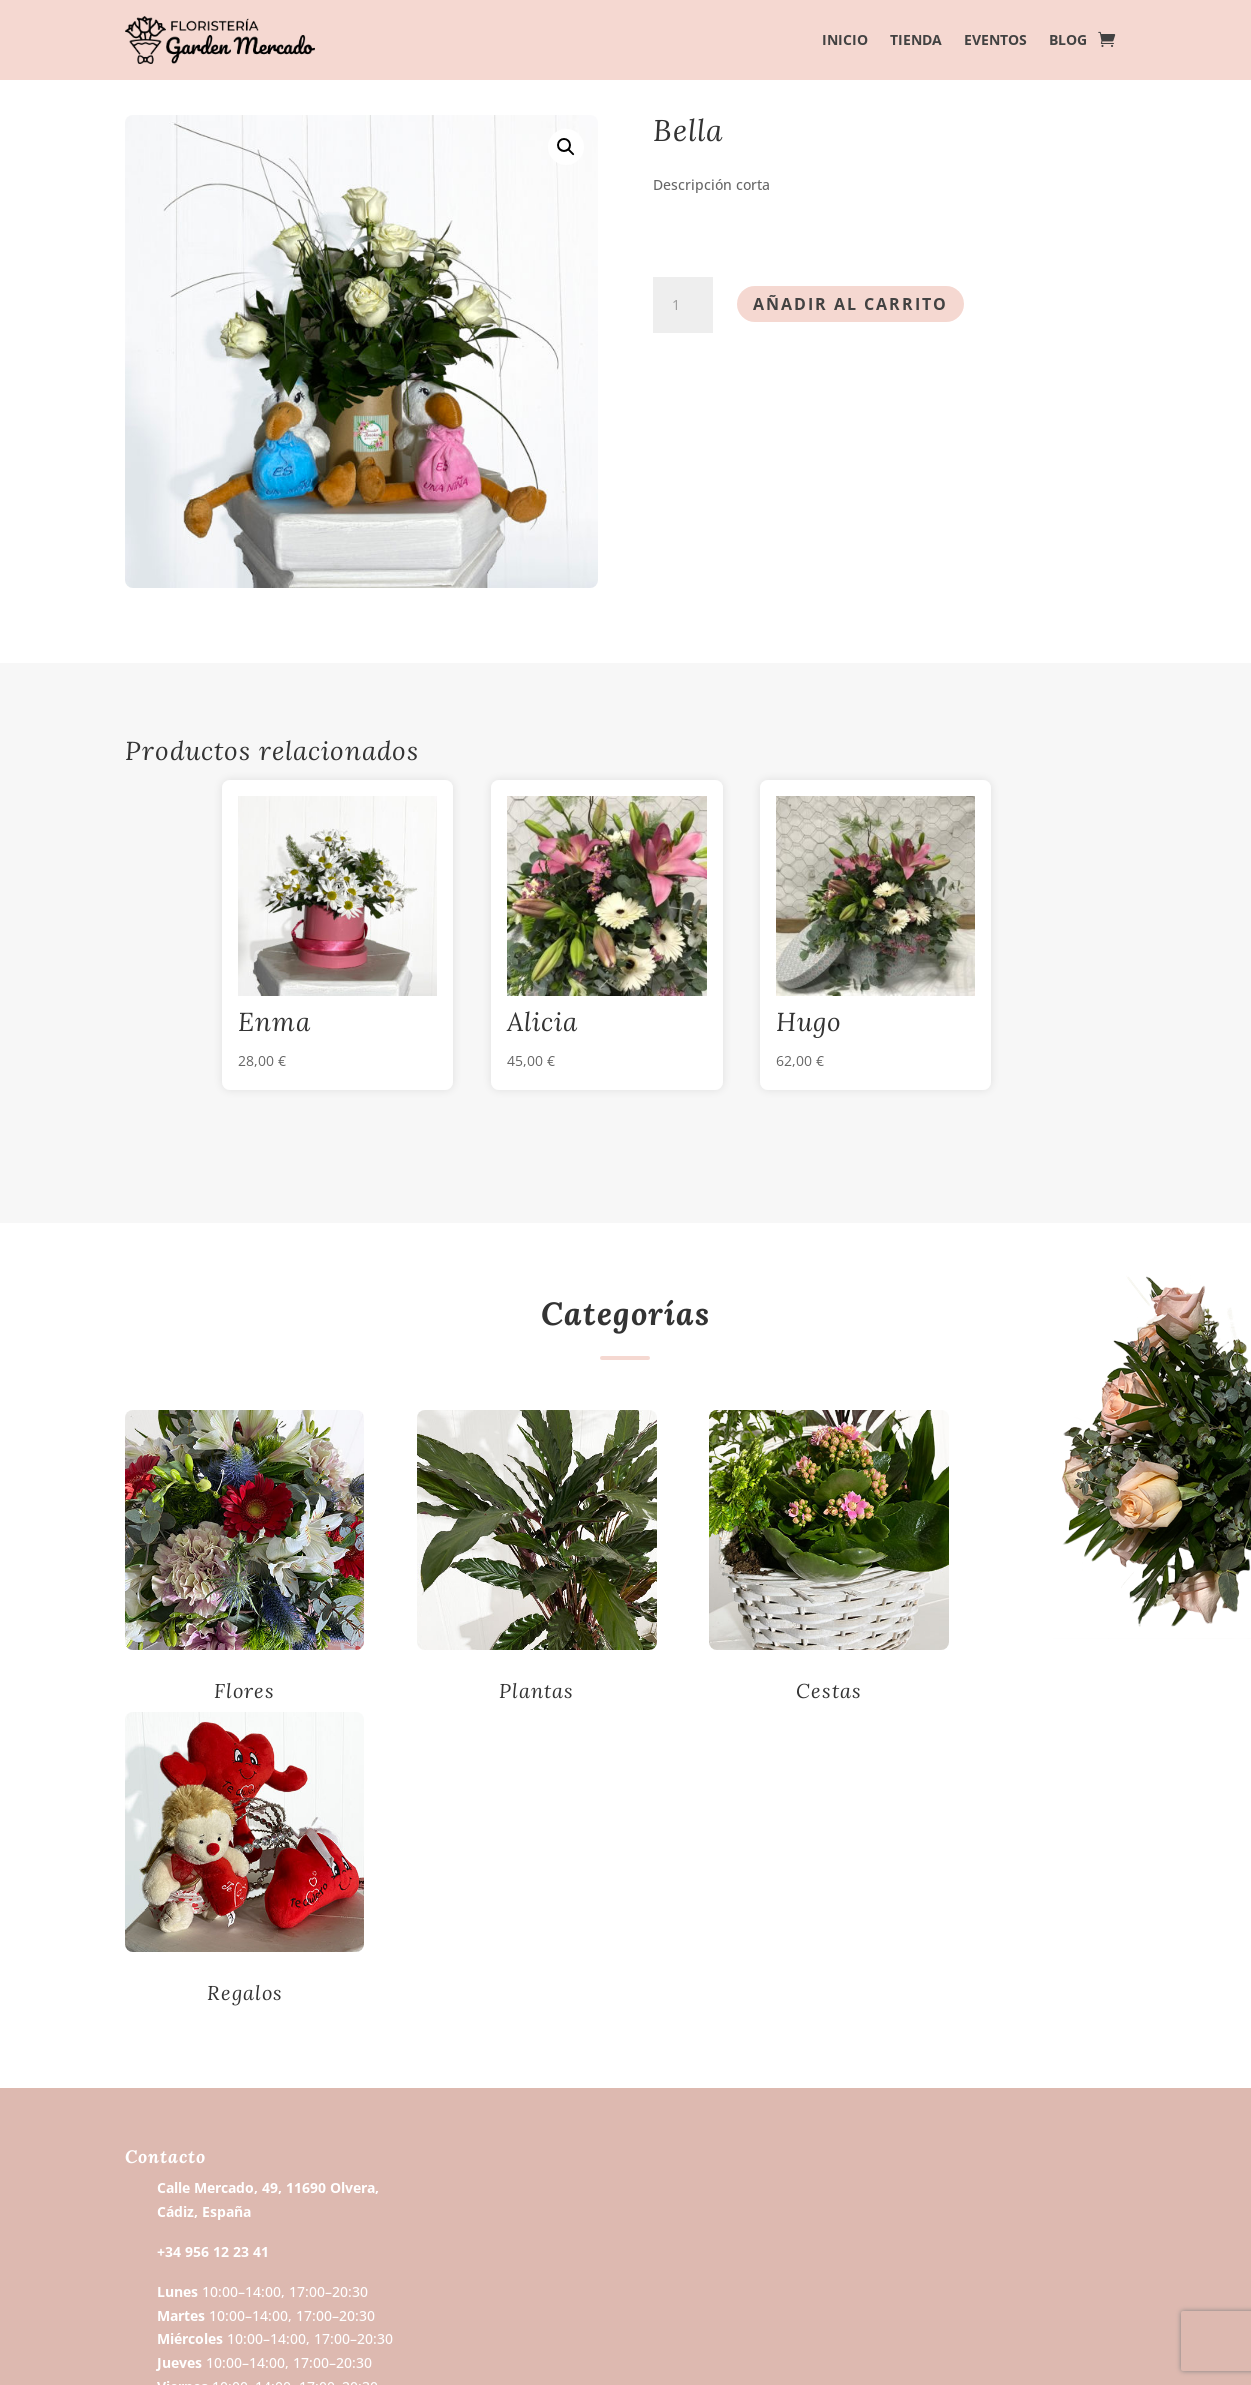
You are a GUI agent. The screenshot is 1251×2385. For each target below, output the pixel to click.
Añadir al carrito (850, 304)
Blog (1068, 41)
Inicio (845, 41)
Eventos (995, 41)
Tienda (916, 41)
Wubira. (407, 2347)
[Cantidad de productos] (683, 305)
